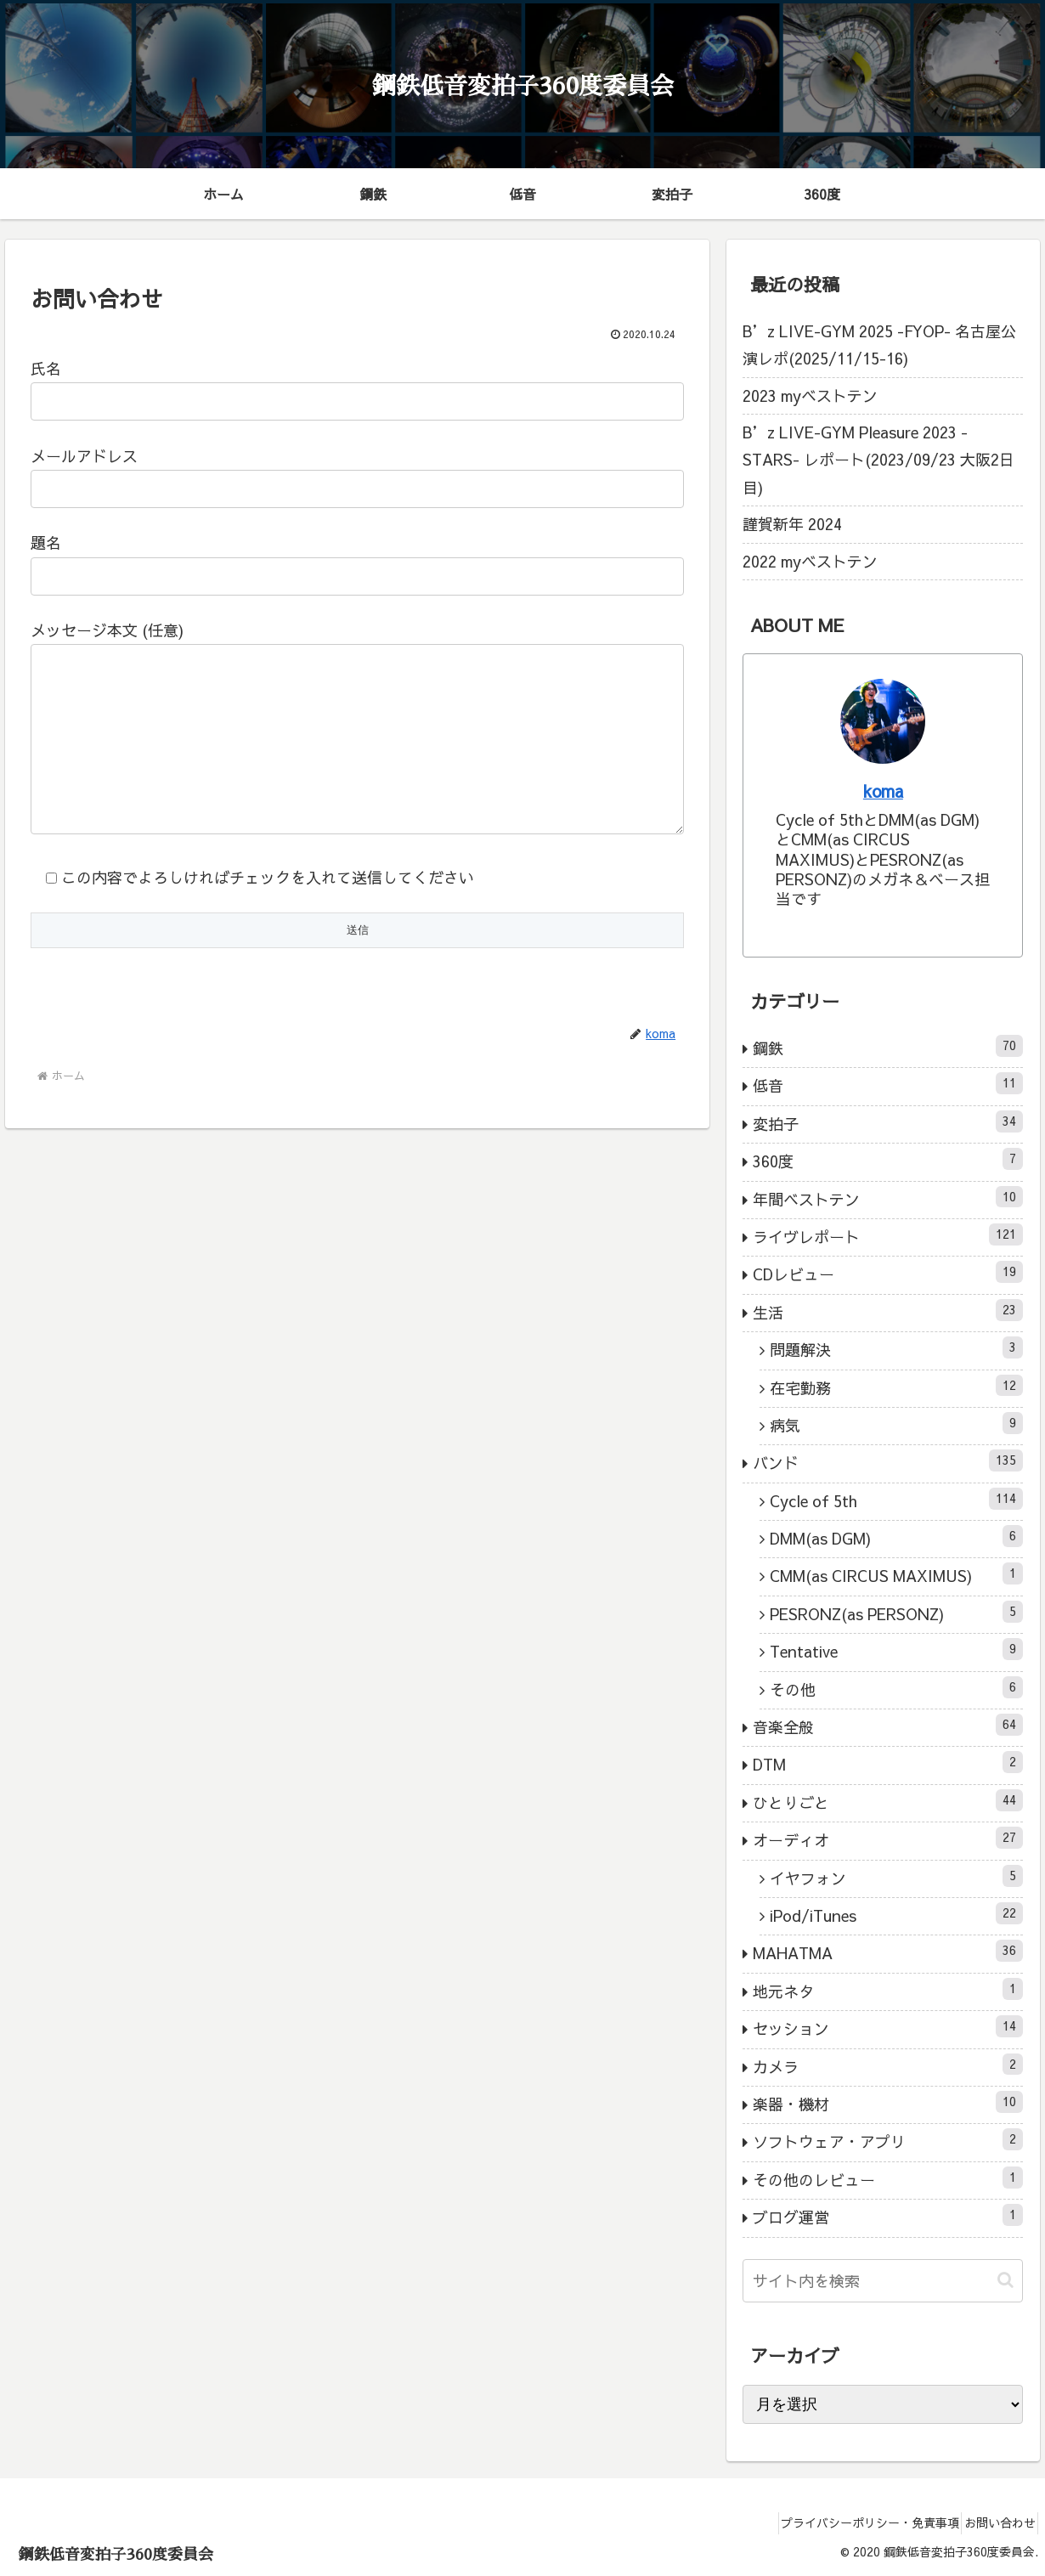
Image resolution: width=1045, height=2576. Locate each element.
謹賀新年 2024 (792, 523)
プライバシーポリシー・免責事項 (850, 2522)
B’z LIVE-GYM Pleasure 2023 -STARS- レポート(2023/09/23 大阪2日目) (878, 459)
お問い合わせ (993, 2522)
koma (883, 790)
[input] (883, 2280)
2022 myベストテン (810, 561)
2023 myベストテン (810, 395)
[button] (1005, 2280)
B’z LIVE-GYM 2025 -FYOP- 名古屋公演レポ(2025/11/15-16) (879, 344)
